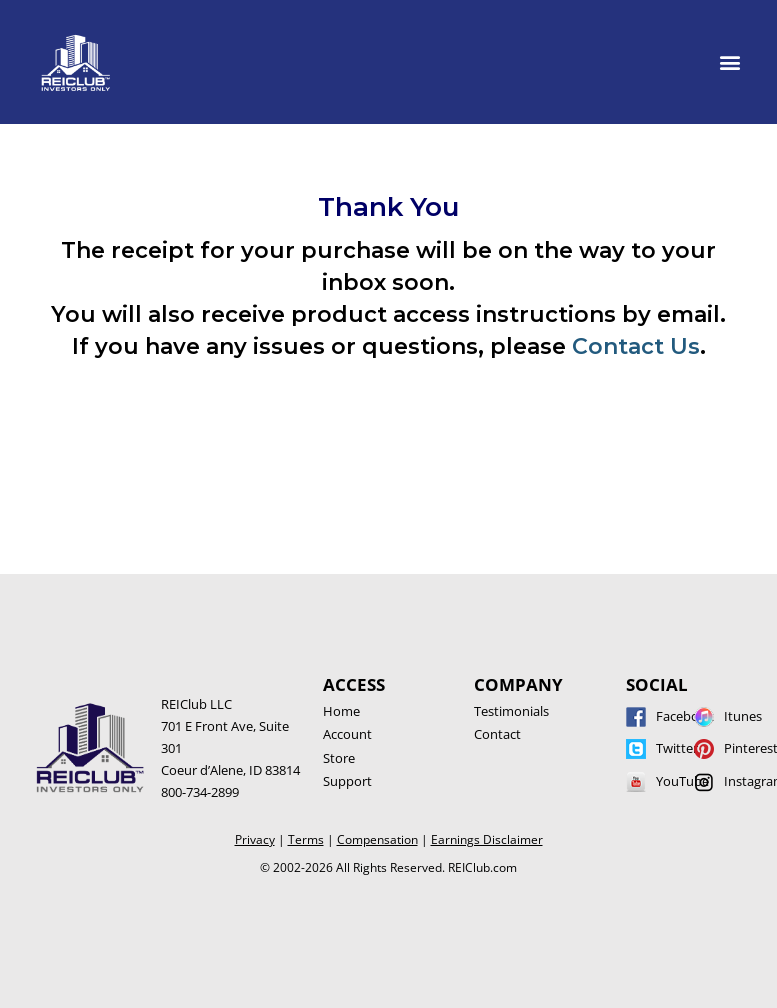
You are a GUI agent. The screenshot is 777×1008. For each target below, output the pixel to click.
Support (347, 781)
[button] (730, 61)
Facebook (685, 716)
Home (341, 711)
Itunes (743, 716)
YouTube (682, 781)
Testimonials (511, 711)
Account (347, 734)
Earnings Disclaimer (487, 839)
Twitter (677, 748)
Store (339, 758)
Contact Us (636, 346)
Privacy (255, 839)
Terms (306, 839)
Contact (497, 734)
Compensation (377, 839)
